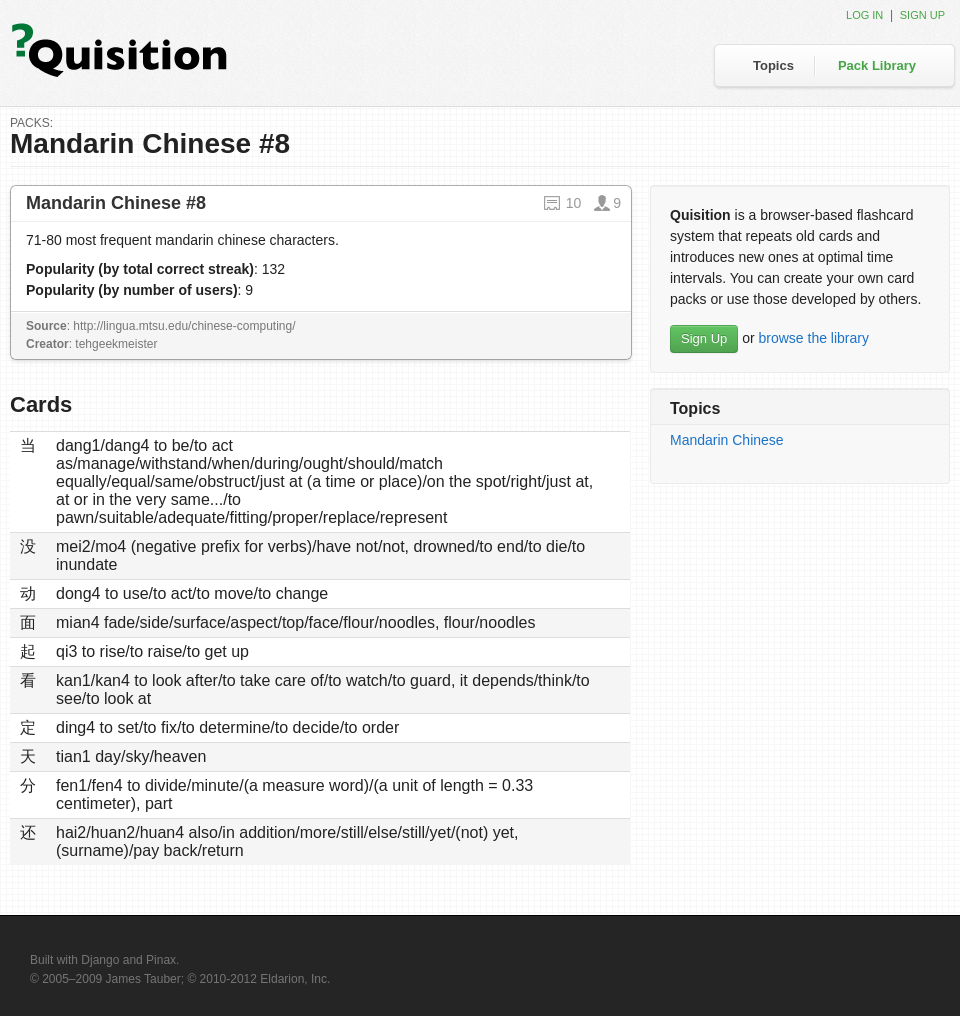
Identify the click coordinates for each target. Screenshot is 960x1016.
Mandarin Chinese (727, 440)
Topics (773, 65)
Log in (864, 15)
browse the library (813, 338)
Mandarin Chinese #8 (116, 203)
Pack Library (877, 65)
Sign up (922, 15)
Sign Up (704, 338)
